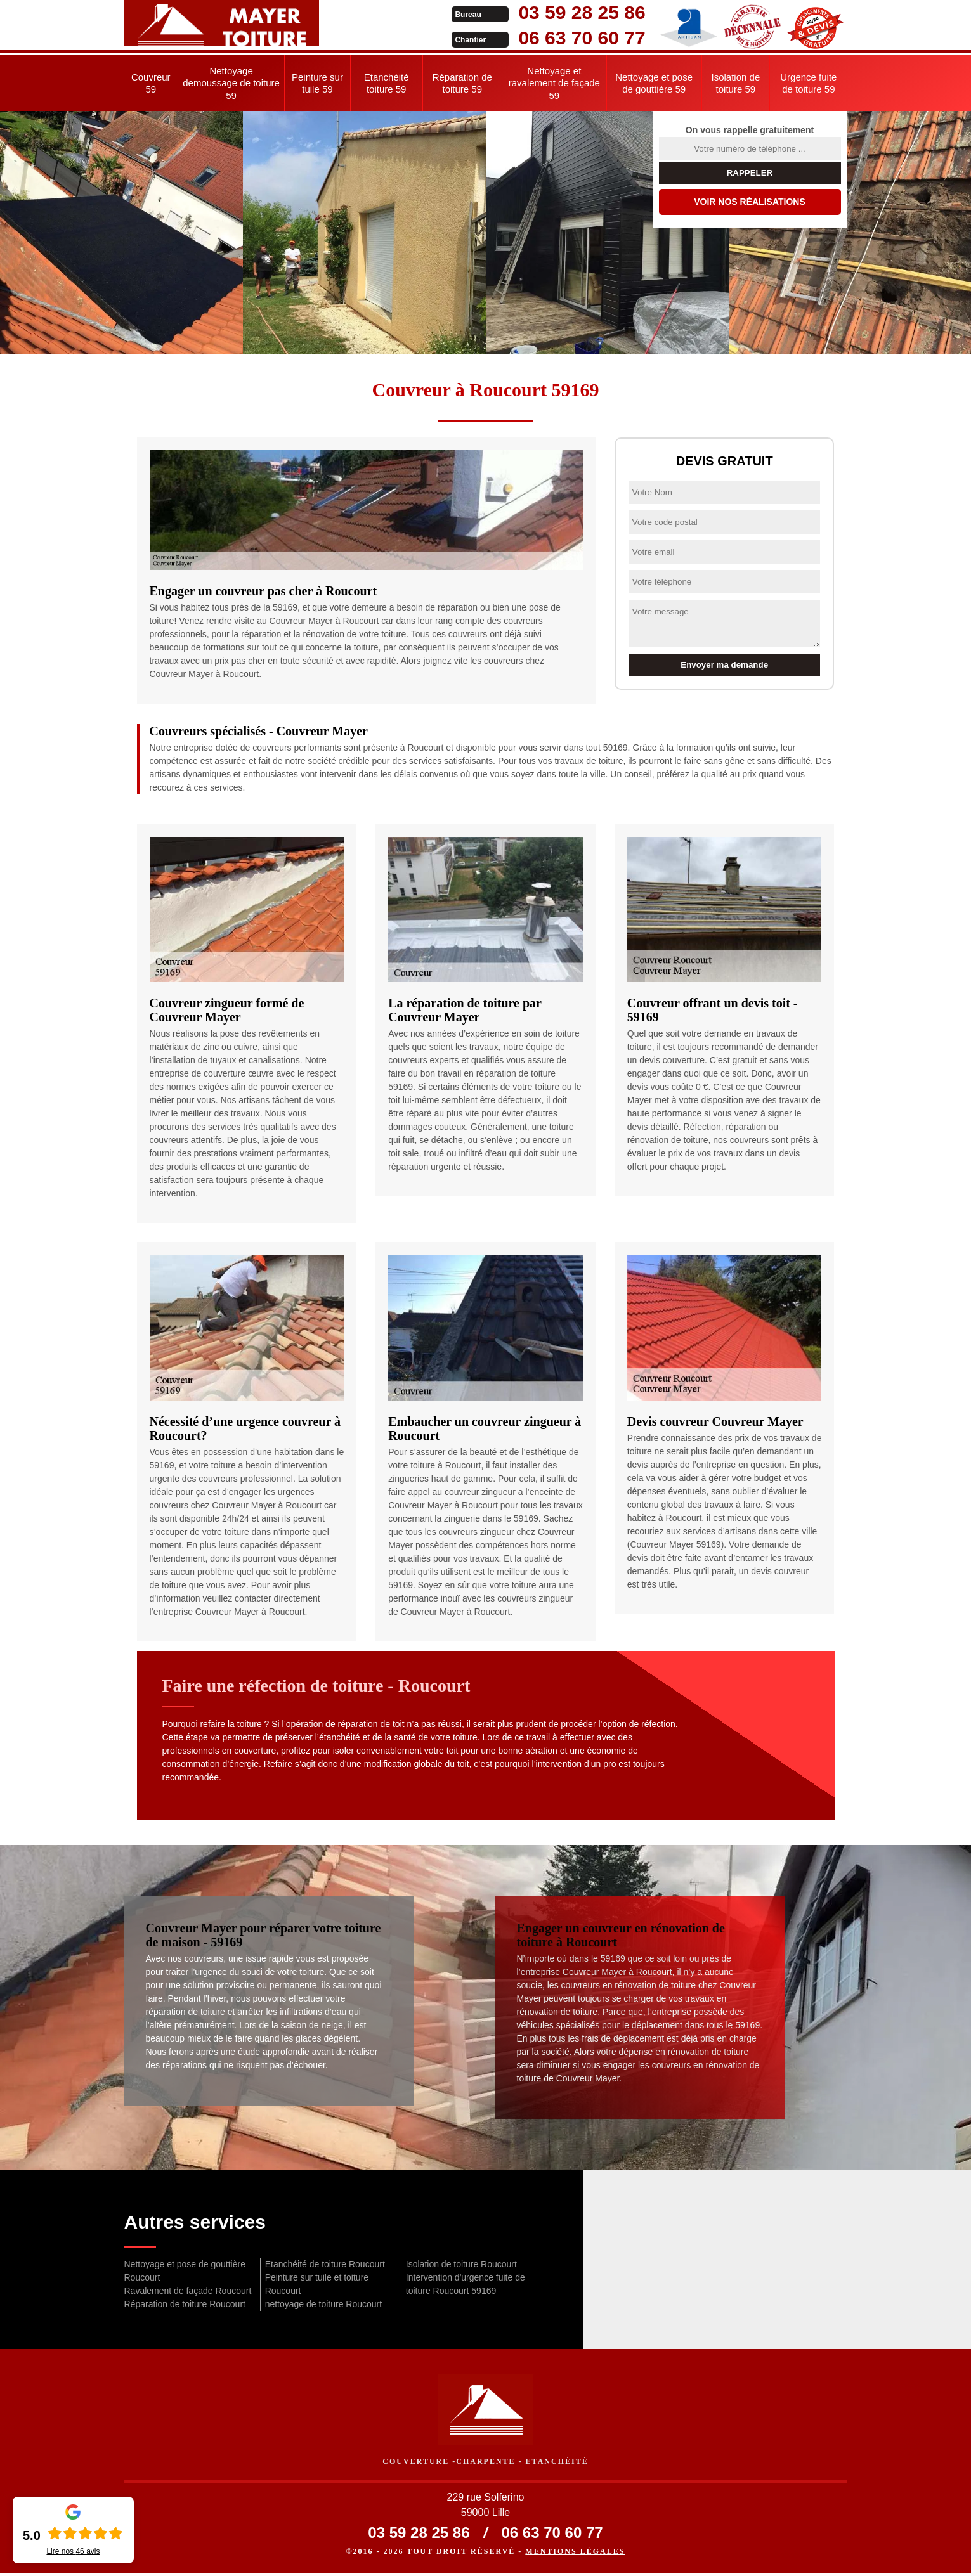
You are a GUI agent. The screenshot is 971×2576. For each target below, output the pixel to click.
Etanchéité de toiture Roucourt (325, 2264)
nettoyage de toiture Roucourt (323, 2304)
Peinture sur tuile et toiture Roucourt (316, 2284)
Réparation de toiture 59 (462, 83)
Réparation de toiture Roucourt (184, 2304)
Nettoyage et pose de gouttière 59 (654, 83)
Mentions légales (575, 2554)
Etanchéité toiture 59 (386, 83)
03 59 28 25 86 (474, 12)
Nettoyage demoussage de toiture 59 (231, 83)
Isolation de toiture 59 (736, 83)
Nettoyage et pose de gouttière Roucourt (184, 2270)
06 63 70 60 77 (474, 37)
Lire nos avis (73, 2551)
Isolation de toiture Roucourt (461, 2264)
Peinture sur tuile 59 (317, 83)
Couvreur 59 (151, 83)
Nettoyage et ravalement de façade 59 (554, 83)
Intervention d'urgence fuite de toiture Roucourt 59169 (465, 2284)
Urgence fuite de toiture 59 (808, 83)
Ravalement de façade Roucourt (188, 2291)
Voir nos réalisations (749, 202)
